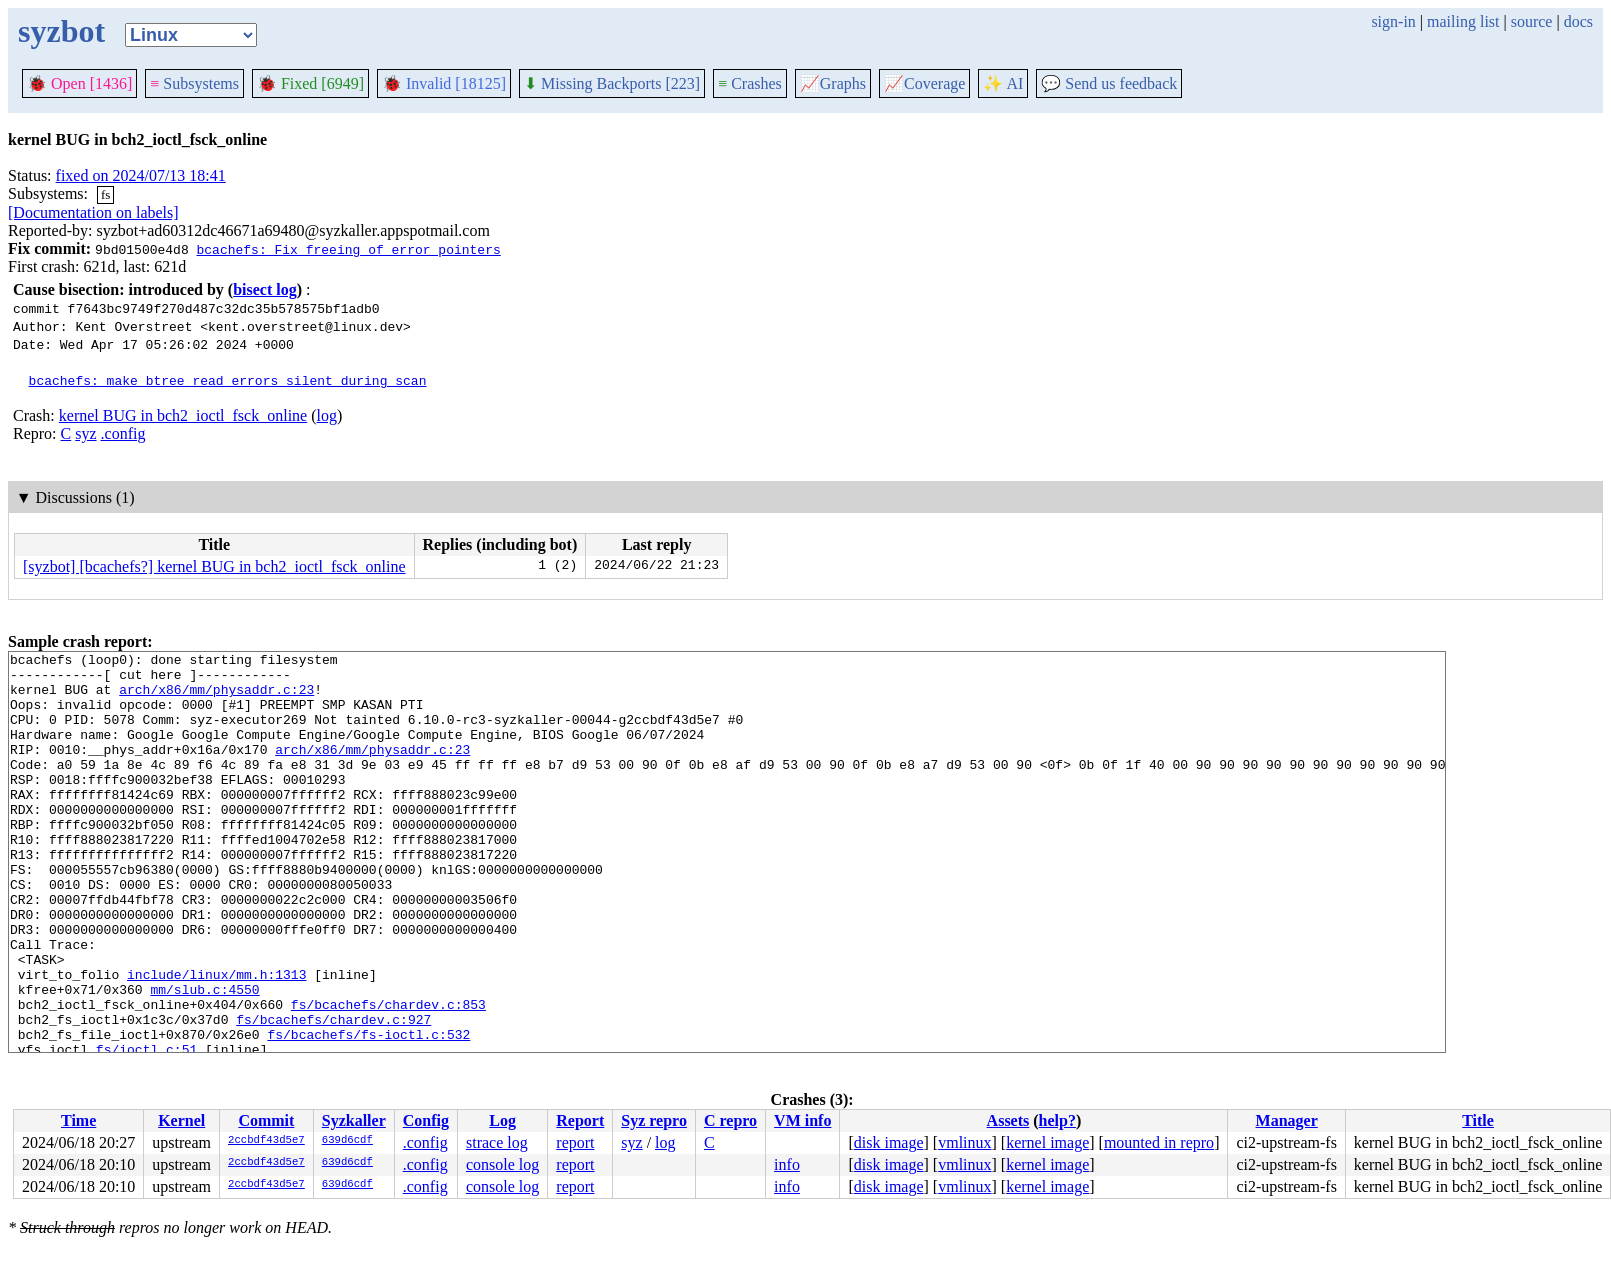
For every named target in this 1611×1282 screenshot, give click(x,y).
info (787, 1164)
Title (1478, 1120)
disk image (889, 1142)
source (1532, 21)
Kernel (181, 1120)
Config (426, 1120)
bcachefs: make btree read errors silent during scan (228, 380)
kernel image (1047, 1142)
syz (85, 433)
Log (502, 1120)
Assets (1008, 1120)
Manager (1287, 1120)
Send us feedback (1109, 83)
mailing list (1463, 21)
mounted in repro (1159, 1142)
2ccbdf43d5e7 (266, 1141)
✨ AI (1003, 83)
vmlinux (964, 1142)
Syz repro (654, 1120)
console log (502, 1164)
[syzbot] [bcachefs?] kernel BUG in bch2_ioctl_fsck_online (214, 566)
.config (123, 433)
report (575, 1142)
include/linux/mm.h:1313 (216, 1040)
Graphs (833, 83)
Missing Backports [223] (612, 83)
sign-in (1393, 21)
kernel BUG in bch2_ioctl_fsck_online (183, 415)
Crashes (750, 83)
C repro (730, 1120)
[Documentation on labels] (93, 212)
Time (78, 1120)
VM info (802, 1120)
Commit (266, 1120)
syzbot (61, 31)
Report (580, 1120)
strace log (497, 1142)
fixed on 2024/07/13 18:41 (141, 175)
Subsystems (194, 83)
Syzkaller (354, 1120)
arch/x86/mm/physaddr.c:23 (216, 698)
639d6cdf (347, 1141)
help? (1057, 1120)
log (327, 415)
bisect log (265, 289)
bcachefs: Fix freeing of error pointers (348, 249)
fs (105, 194)
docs (1578, 21)
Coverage (924, 83)
